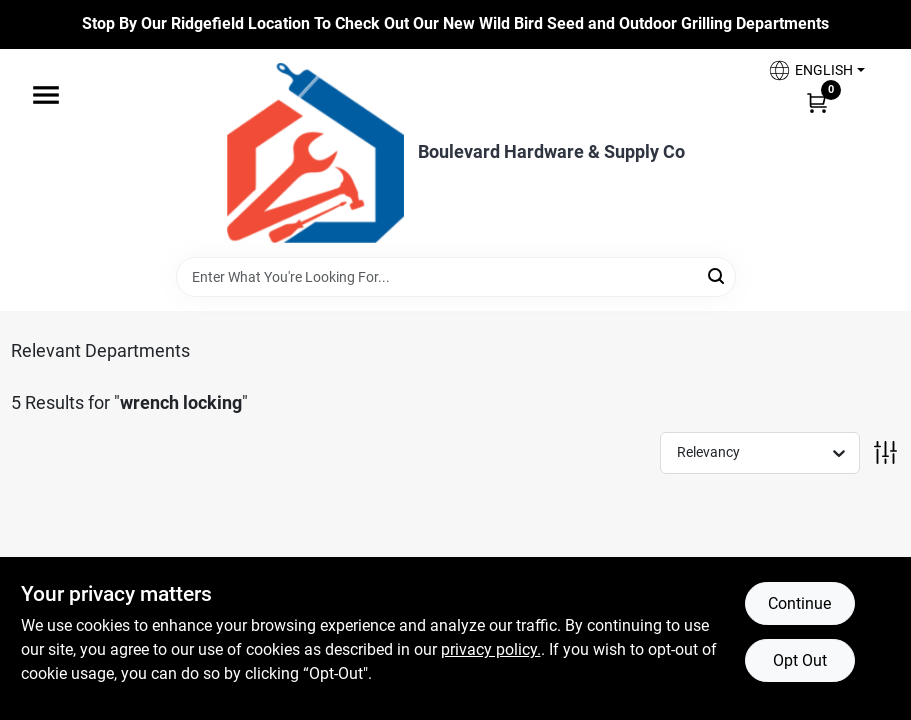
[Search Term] (456, 277)
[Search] (717, 275)
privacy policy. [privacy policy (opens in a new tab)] (491, 649)
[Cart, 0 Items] (817, 102)
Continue (799, 603)
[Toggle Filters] (885, 452)
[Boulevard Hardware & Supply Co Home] (315, 153)
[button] (816, 70)
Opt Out (800, 660)
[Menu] (46, 95)
